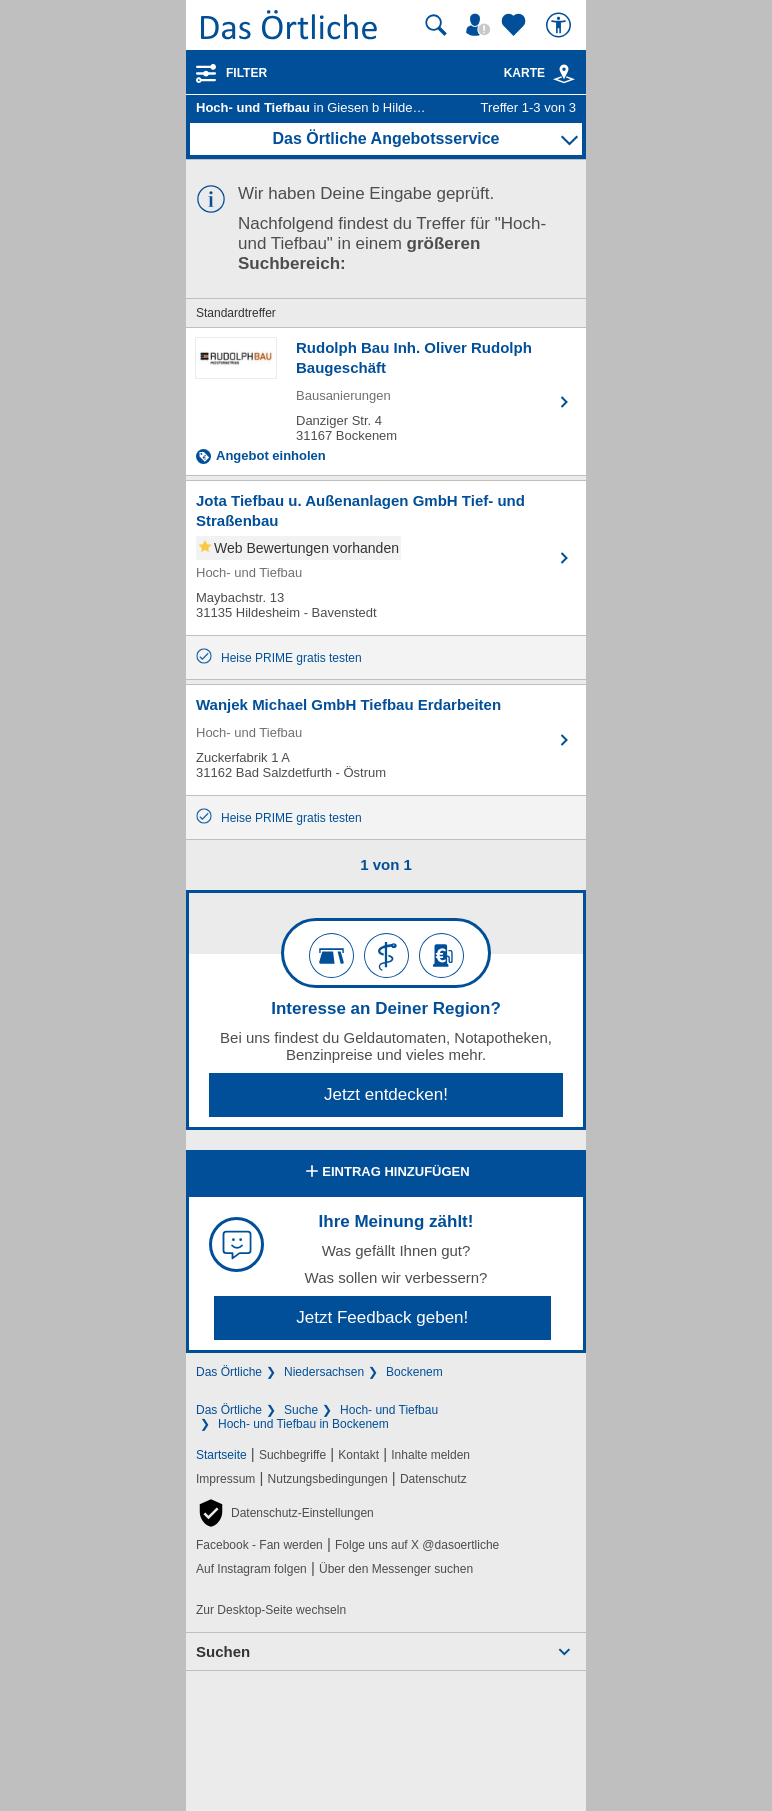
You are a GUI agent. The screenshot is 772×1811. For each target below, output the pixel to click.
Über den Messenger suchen (396, 1569)
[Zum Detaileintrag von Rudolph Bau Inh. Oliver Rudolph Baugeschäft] (386, 401)
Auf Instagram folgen (251, 1569)
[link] (564, 74)
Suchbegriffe (292, 1455)
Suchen (223, 1651)
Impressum (225, 1479)
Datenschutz (433, 1479)
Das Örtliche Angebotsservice (385, 138)
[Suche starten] (436, 25)
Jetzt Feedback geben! (382, 1317)
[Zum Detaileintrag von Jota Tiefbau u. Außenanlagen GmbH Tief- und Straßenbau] (386, 558)
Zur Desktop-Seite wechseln (271, 1610)
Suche (301, 1410)
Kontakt (358, 1455)
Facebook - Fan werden (259, 1545)
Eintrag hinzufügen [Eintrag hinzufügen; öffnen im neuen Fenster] (385, 1173)
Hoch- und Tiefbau (389, 1410)
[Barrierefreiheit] (561, 25)
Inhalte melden (430, 1455)
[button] (285, 1513)
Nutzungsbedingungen (328, 1479)
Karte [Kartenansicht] (540, 73)
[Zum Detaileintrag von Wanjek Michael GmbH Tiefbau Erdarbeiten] (386, 740)
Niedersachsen (324, 1372)
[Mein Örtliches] (481, 25)
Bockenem (414, 1372)
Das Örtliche (229, 1372)
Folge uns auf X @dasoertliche (417, 1545)
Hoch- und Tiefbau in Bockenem (303, 1424)
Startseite (221, 1455)
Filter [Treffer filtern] (246, 73)
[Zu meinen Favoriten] (516, 25)
